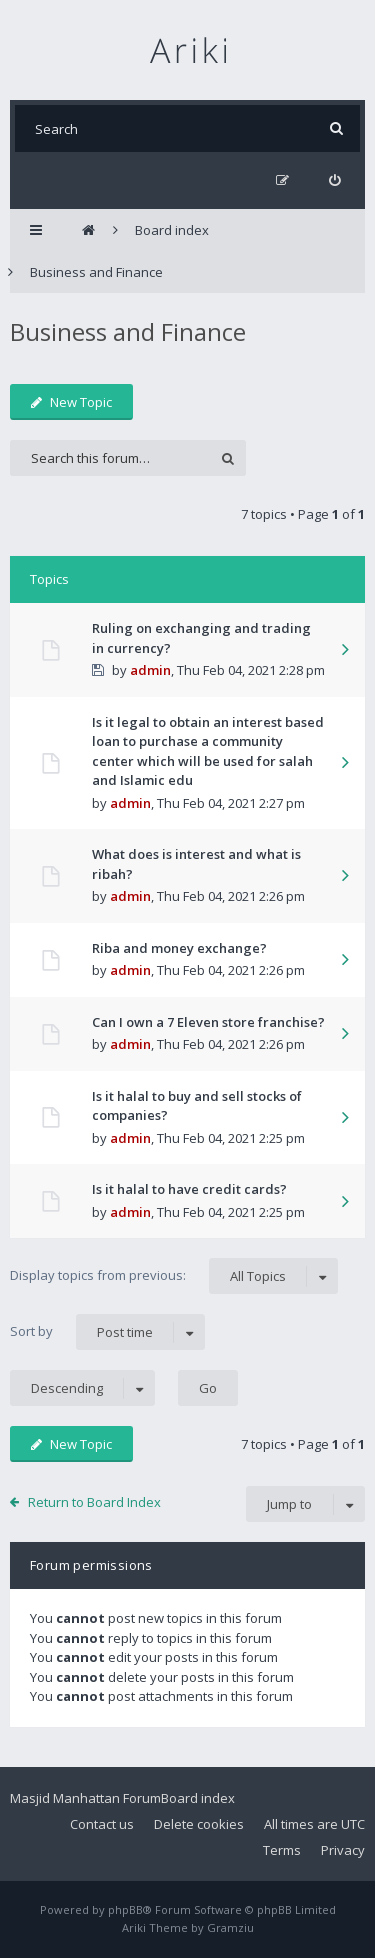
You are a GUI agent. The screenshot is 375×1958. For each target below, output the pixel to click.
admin (150, 670)
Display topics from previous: (174, 1276)
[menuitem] (334, 180)
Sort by (107, 1332)
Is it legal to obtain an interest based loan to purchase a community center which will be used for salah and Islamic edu (208, 751)
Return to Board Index (94, 1502)
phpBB (125, 1909)
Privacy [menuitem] (343, 1850)
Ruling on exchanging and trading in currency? (201, 638)
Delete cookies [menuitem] (199, 1824)
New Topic (71, 402)
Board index (198, 1798)
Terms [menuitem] (282, 1850)
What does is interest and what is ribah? (196, 864)
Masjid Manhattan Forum (85, 1798)
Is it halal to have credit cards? (189, 1189)
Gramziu (230, 1927)
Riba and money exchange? (179, 948)
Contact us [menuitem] (102, 1824)
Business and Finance (128, 331)
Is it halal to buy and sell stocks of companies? (197, 1106)
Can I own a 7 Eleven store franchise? (208, 1022)
